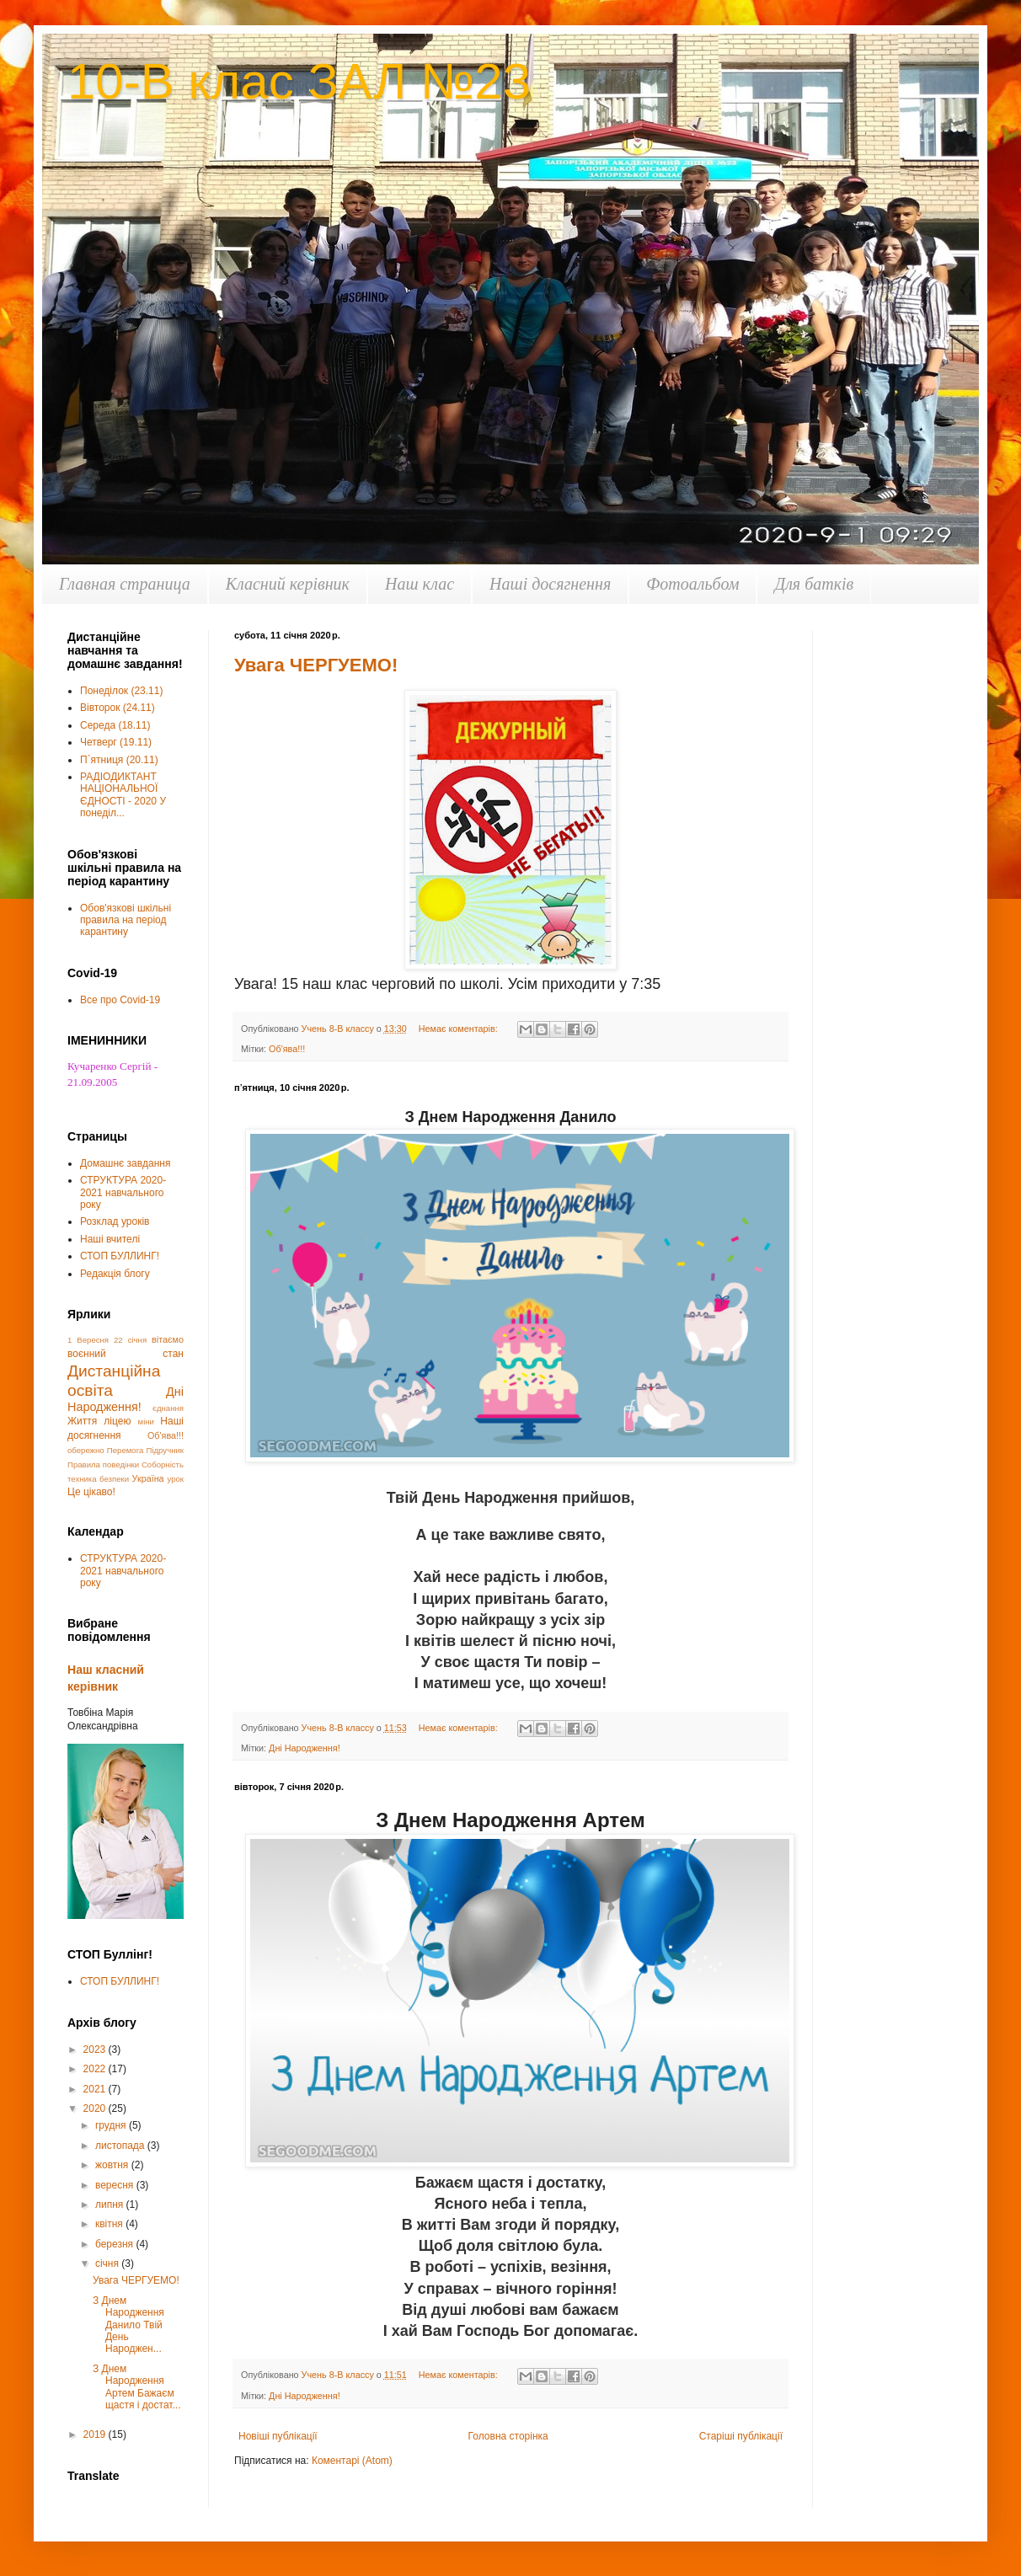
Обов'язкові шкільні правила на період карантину (125, 920)
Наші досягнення (550, 584)
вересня (115, 2185)
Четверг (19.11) (116, 742)
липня (110, 2204)
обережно (85, 1450)
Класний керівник (288, 584)
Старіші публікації (741, 2436)
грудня (112, 2125)
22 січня (130, 1339)
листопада (121, 2145)
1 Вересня (88, 1339)
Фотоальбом (692, 584)
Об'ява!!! (287, 1049)
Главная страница (124, 584)
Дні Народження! (304, 1748)
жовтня (113, 2165)
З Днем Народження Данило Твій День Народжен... (128, 2325)
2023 (96, 2049)
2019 (96, 2434)
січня (108, 2263)
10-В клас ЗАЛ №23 (299, 81)
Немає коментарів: (459, 1028)
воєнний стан (125, 1354)
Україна (148, 1478)
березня (115, 2244)
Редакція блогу (115, 1274)
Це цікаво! (91, 1492)
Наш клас (419, 584)
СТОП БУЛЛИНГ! (119, 1256)
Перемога (125, 1450)
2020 (96, 2108)
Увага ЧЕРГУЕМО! (316, 665)
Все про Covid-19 (120, 1000)
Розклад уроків (114, 1221)
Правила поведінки (103, 1464)
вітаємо (168, 1339)
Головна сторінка (508, 2436)
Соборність (163, 1464)
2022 (96, 2069)
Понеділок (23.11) (121, 691)
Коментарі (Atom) (352, 2460)
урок (175, 1478)
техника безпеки (98, 1478)
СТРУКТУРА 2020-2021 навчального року (123, 1192)
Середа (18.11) (115, 725)
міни (146, 1421)
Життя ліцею (99, 1421)
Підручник (165, 1450)
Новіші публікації (278, 2436)
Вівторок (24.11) (117, 707)
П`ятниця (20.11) (119, 760)
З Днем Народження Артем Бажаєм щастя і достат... (137, 2387)
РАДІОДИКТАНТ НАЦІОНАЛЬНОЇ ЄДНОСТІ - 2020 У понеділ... (123, 795)
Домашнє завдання (125, 1163)
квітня (110, 2224)
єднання (168, 1408)
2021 (96, 2089)
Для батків (813, 584)
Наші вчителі (110, 1239)
